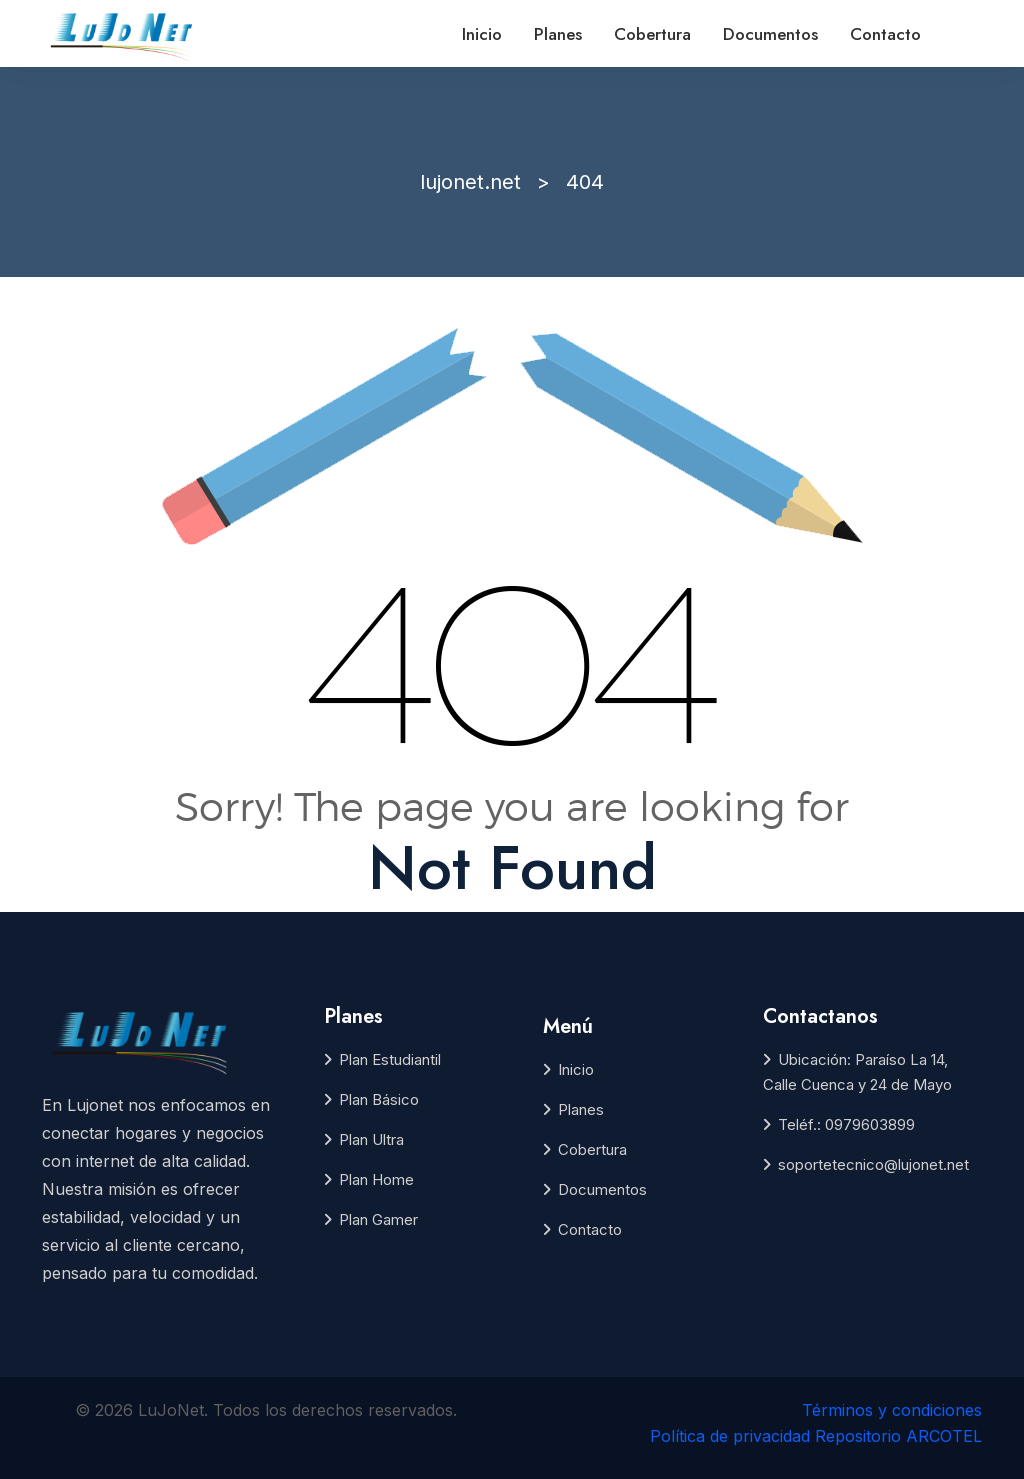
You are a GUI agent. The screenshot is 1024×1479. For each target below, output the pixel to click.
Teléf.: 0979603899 (846, 1124)
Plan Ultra (371, 1139)
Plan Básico (379, 1099)
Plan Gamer (378, 1219)
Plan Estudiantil (390, 1059)
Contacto (885, 34)
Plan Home (376, 1179)
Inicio (482, 34)
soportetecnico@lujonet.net (873, 1164)
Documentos (770, 34)
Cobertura (652, 34)
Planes (558, 34)
